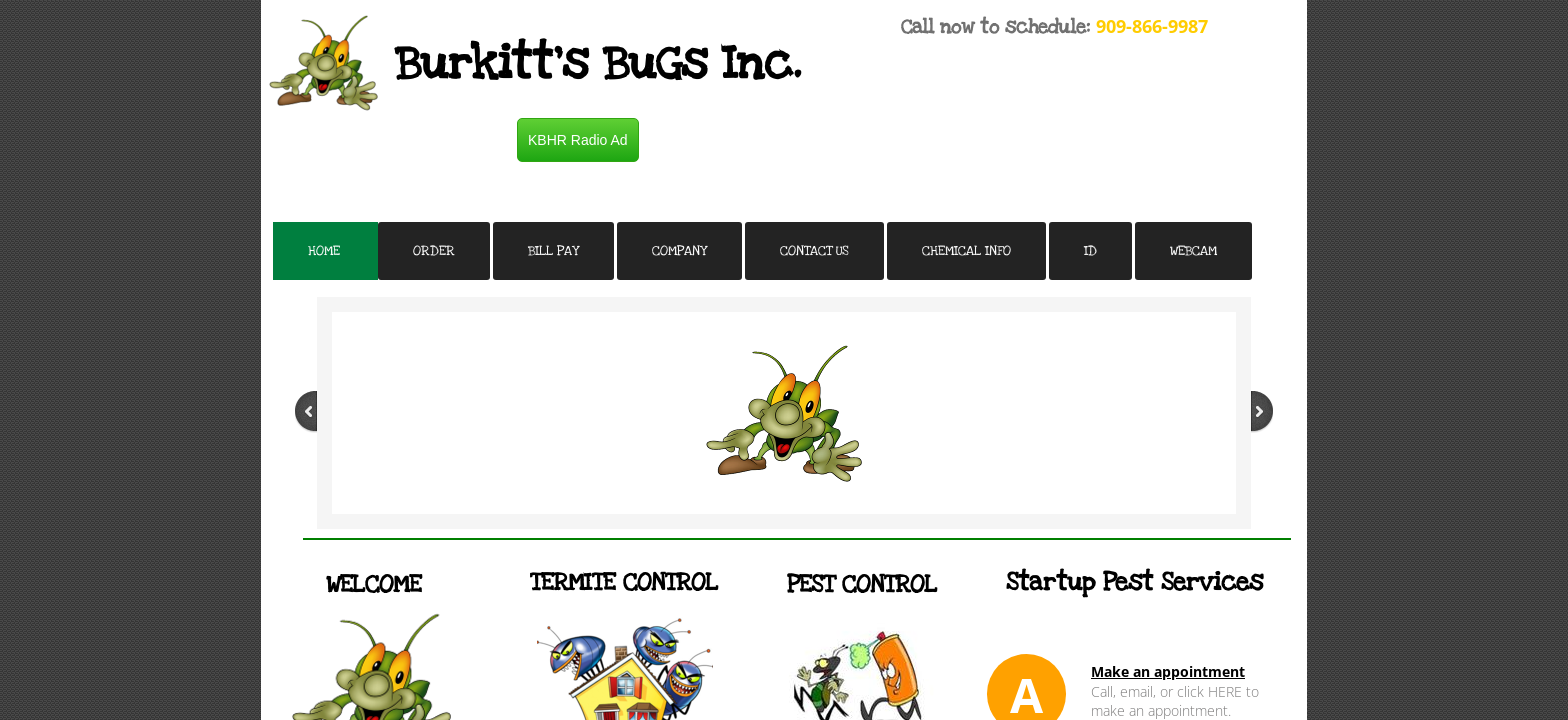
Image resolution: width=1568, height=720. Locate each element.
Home (324, 251)
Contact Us (814, 251)
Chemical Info (966, 251)
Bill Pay (553, 251)
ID (1090, 251)
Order (434, 251)
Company (679, 251)
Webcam (1193, 251)
